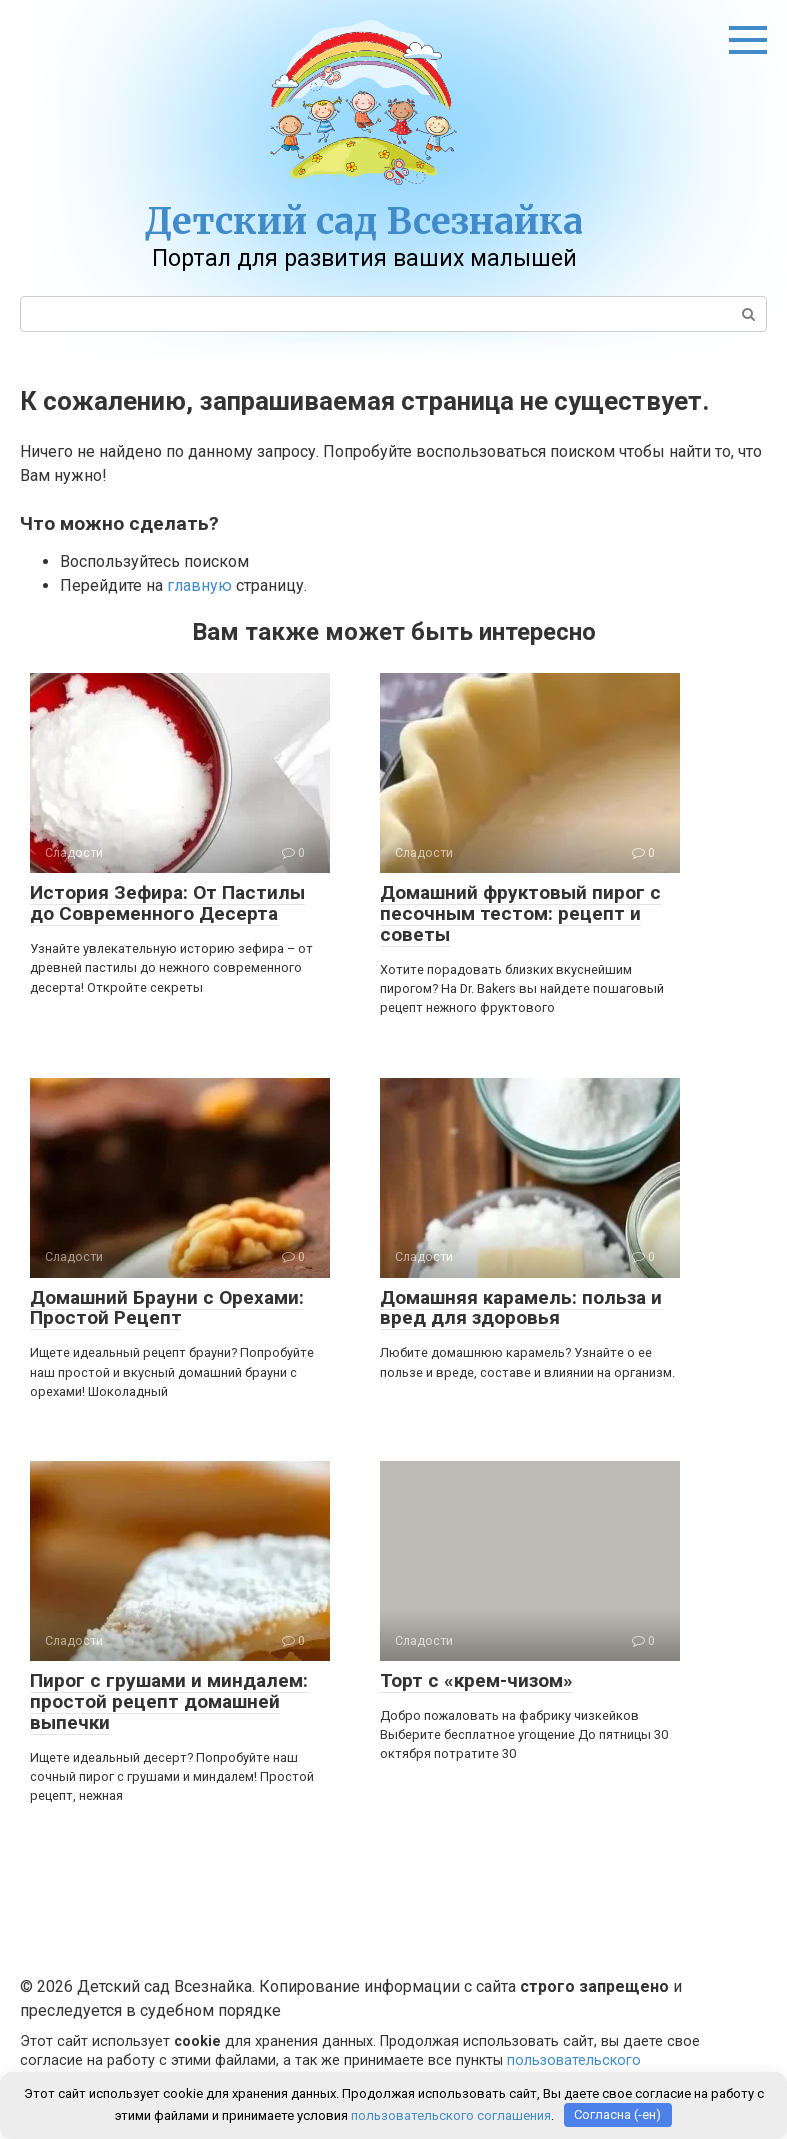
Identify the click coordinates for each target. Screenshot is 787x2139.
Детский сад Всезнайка (364, 221)
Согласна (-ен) (617, 2114)
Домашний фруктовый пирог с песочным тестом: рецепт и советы (520, 913)
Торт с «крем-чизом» (476, 1680)
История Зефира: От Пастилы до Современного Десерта (167, 903)
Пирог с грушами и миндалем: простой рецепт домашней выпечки (169, 1701)
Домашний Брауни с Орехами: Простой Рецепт (167, 1308)
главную (199, 585)
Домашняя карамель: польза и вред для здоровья (521, 1308)
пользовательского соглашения (451, 2114)
